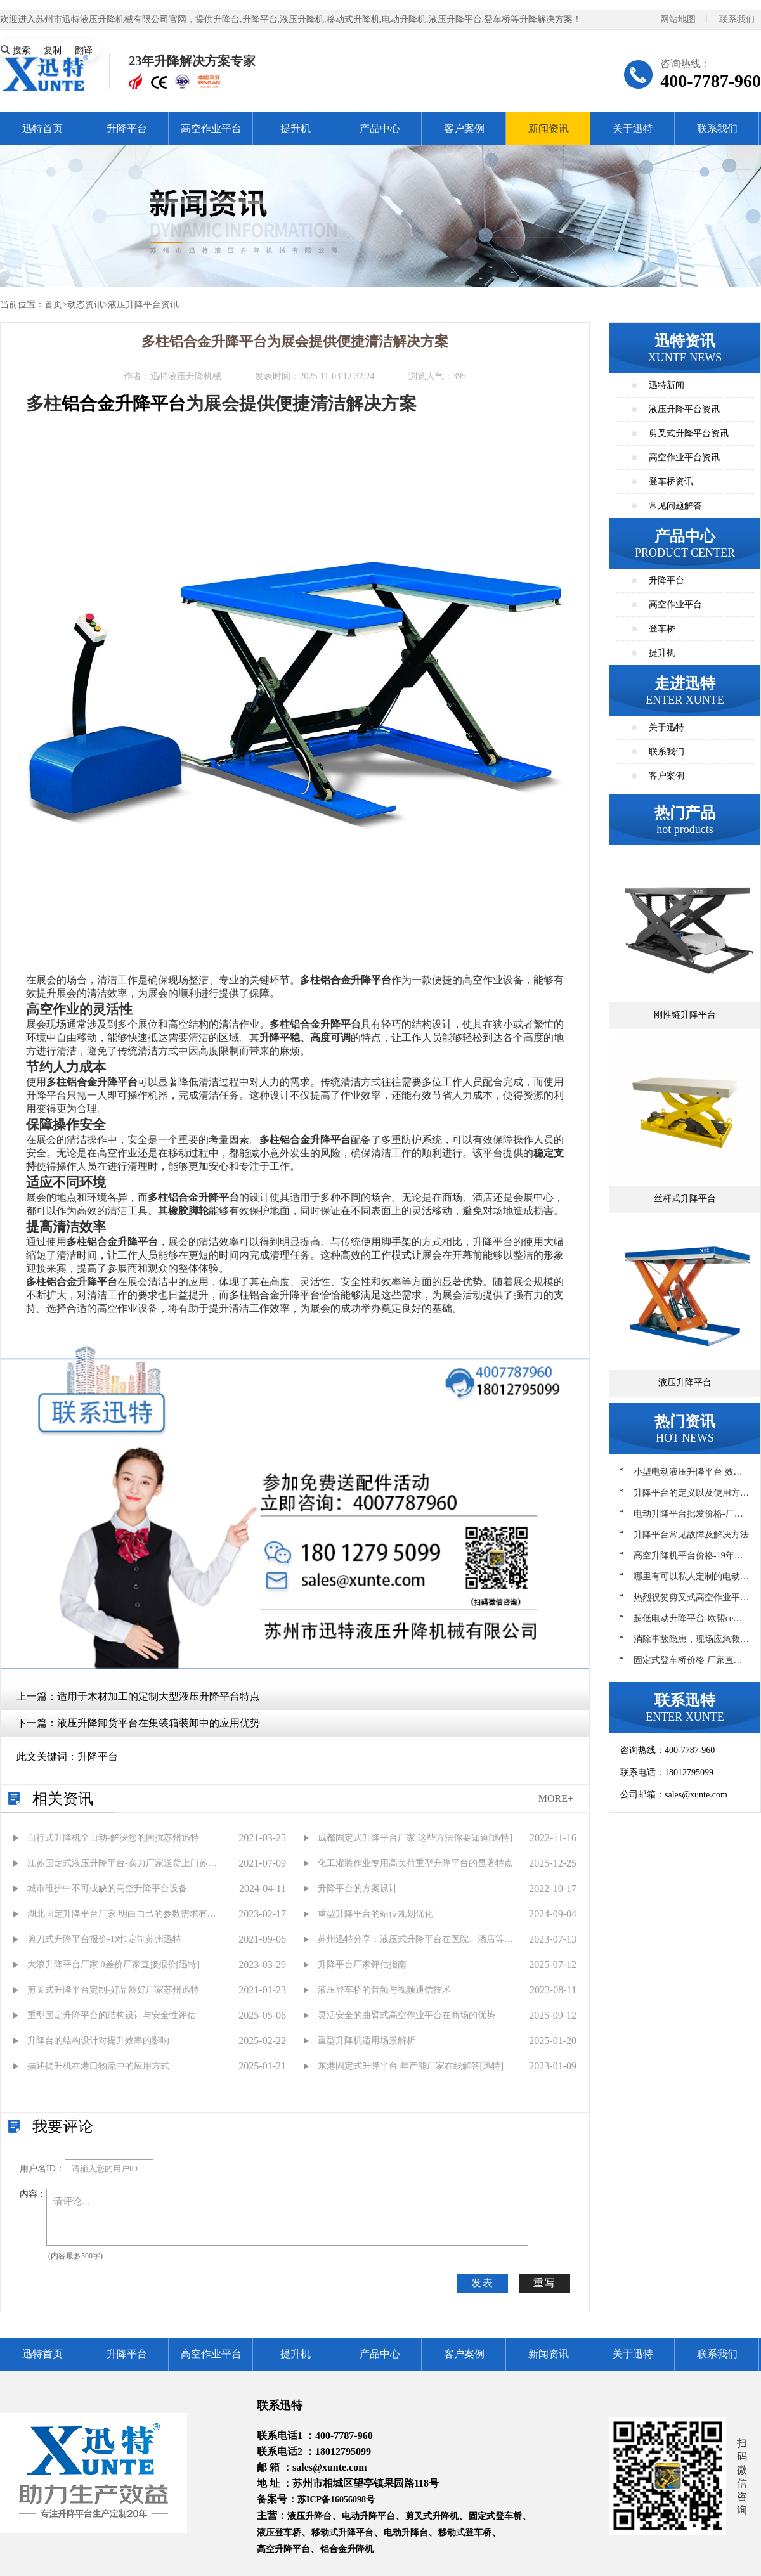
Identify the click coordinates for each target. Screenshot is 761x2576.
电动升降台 (406, 2532)
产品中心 (380, 128)
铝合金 (88, 403)
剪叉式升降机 (432, 2516)
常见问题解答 (675, 505)
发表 (482, 2282)
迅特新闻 (666, 385)
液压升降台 (309, 2516)
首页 (53, 304)
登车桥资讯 (671, 481)
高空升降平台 (283, 2549)
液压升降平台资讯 (143, 304)
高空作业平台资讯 (684, 457)
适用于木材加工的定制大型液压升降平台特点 (158, 1696)
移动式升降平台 (342, 2532)
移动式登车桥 (464, 2532)
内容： (33, 2194)
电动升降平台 (368, 2516)
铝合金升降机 (347, 2549)
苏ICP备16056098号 (336, 2499)
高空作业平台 (211, 128)
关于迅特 (633, 128)
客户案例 (464, 128)
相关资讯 (62, 1798)
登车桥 (662, 628)
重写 (544, 2282)
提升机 (295, 128)
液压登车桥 (279, 2532)
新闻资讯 (548, 128)
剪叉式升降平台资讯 (689, 433)
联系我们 (737, 19)
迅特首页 (42, 128)
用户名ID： (42, 2168)
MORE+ (555, 1798)
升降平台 (127, 128)
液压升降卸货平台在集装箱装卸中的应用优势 (158, 1723)
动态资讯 (85, 304)
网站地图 (678, 19)
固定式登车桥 (495, 2516)
